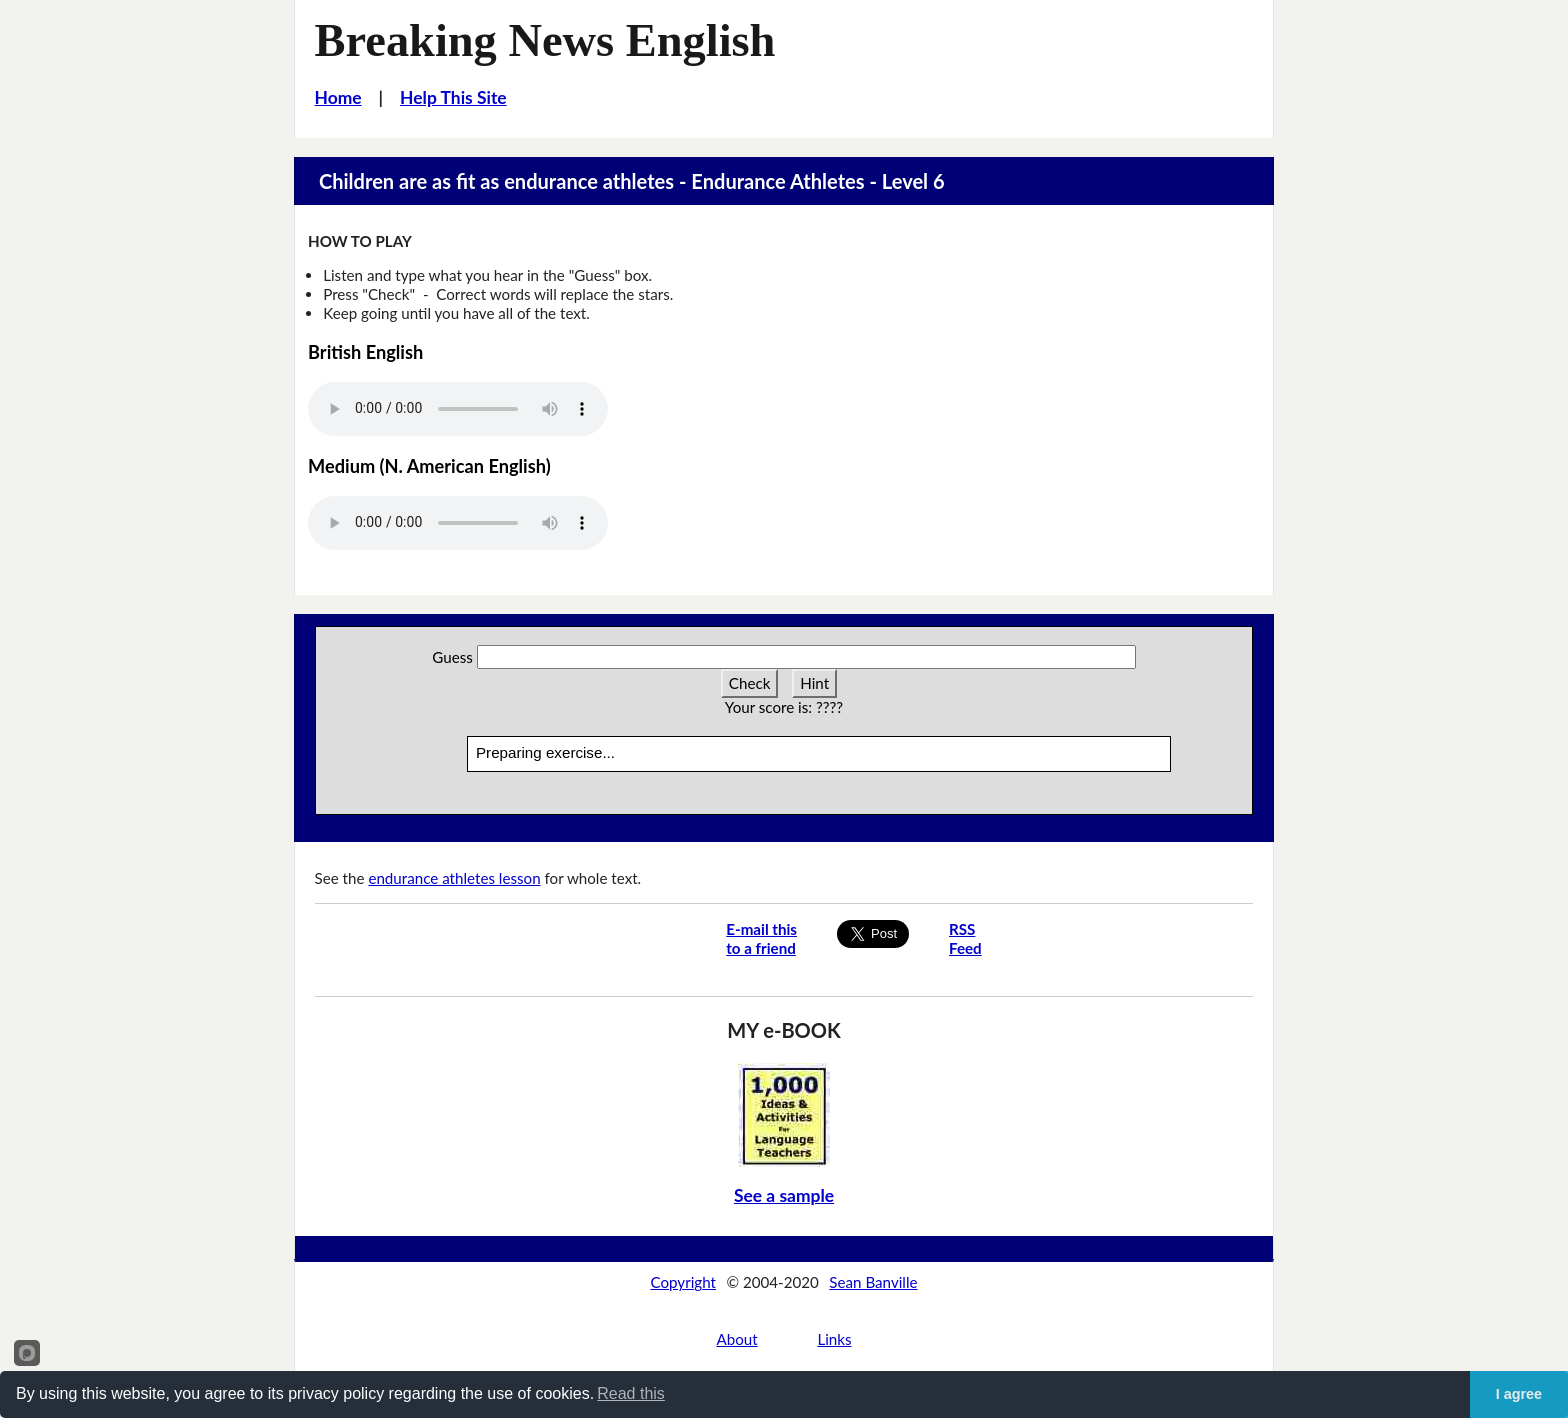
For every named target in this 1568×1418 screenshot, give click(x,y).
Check (750, 683)
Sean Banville (873, 1282)
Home (338, 97)
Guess (452, 657)
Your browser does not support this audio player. (458, 409)
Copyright (683, 1282)
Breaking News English (545, 40)
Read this (631, 1393)
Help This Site (453, 97)
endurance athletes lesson (454, 878)
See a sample (784, 1195)
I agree (1519, 1394)
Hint (814, 683)
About (736, 1339)
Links (834, 1339)
